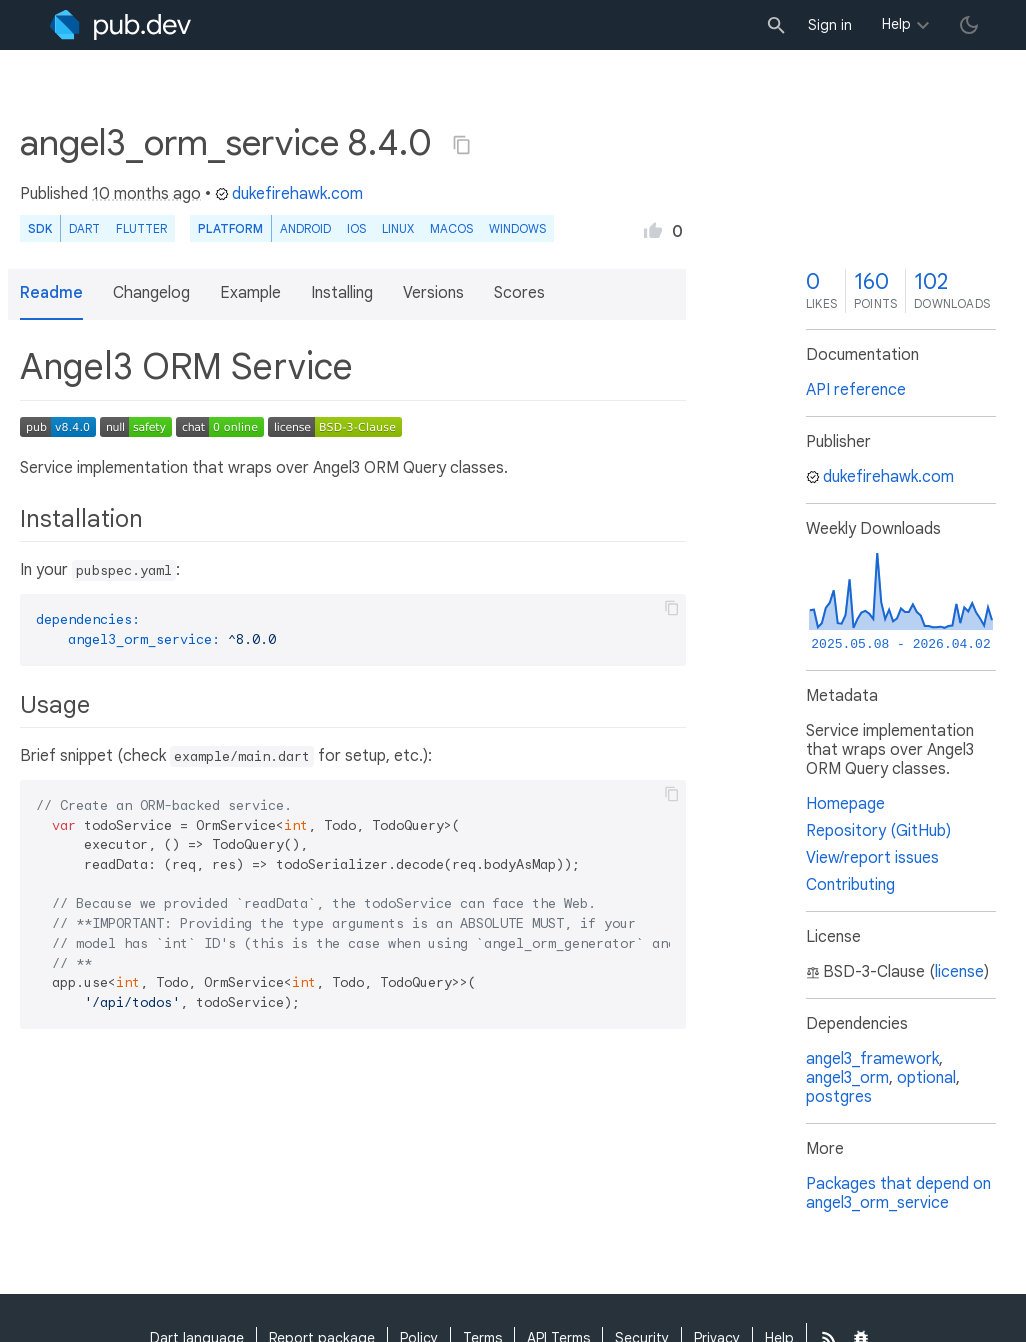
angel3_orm (847, 1078)
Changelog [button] (151, 293)
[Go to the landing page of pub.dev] (120, 25)
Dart (84, 228)
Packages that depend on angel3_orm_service (898, 1193)
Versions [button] (433, 293)
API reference (856, 390)
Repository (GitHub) (878, 831)
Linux (398, 228)
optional (926, 1078)
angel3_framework (872, 1059)
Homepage (845, 804)
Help (896, 24)
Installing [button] (342, 293)
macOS (451, 228)
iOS (356, 228)
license (959, 972)
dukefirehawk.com (289, 194)
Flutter (141, 228)
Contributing (850, 885)
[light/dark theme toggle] (969, 25)
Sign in (830, 25)
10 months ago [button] (146, 194)
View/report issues (872, 858)
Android (305, 228)
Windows (517, 228)
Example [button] (250, 293)
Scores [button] (519, 293)
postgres (839, 1097)
